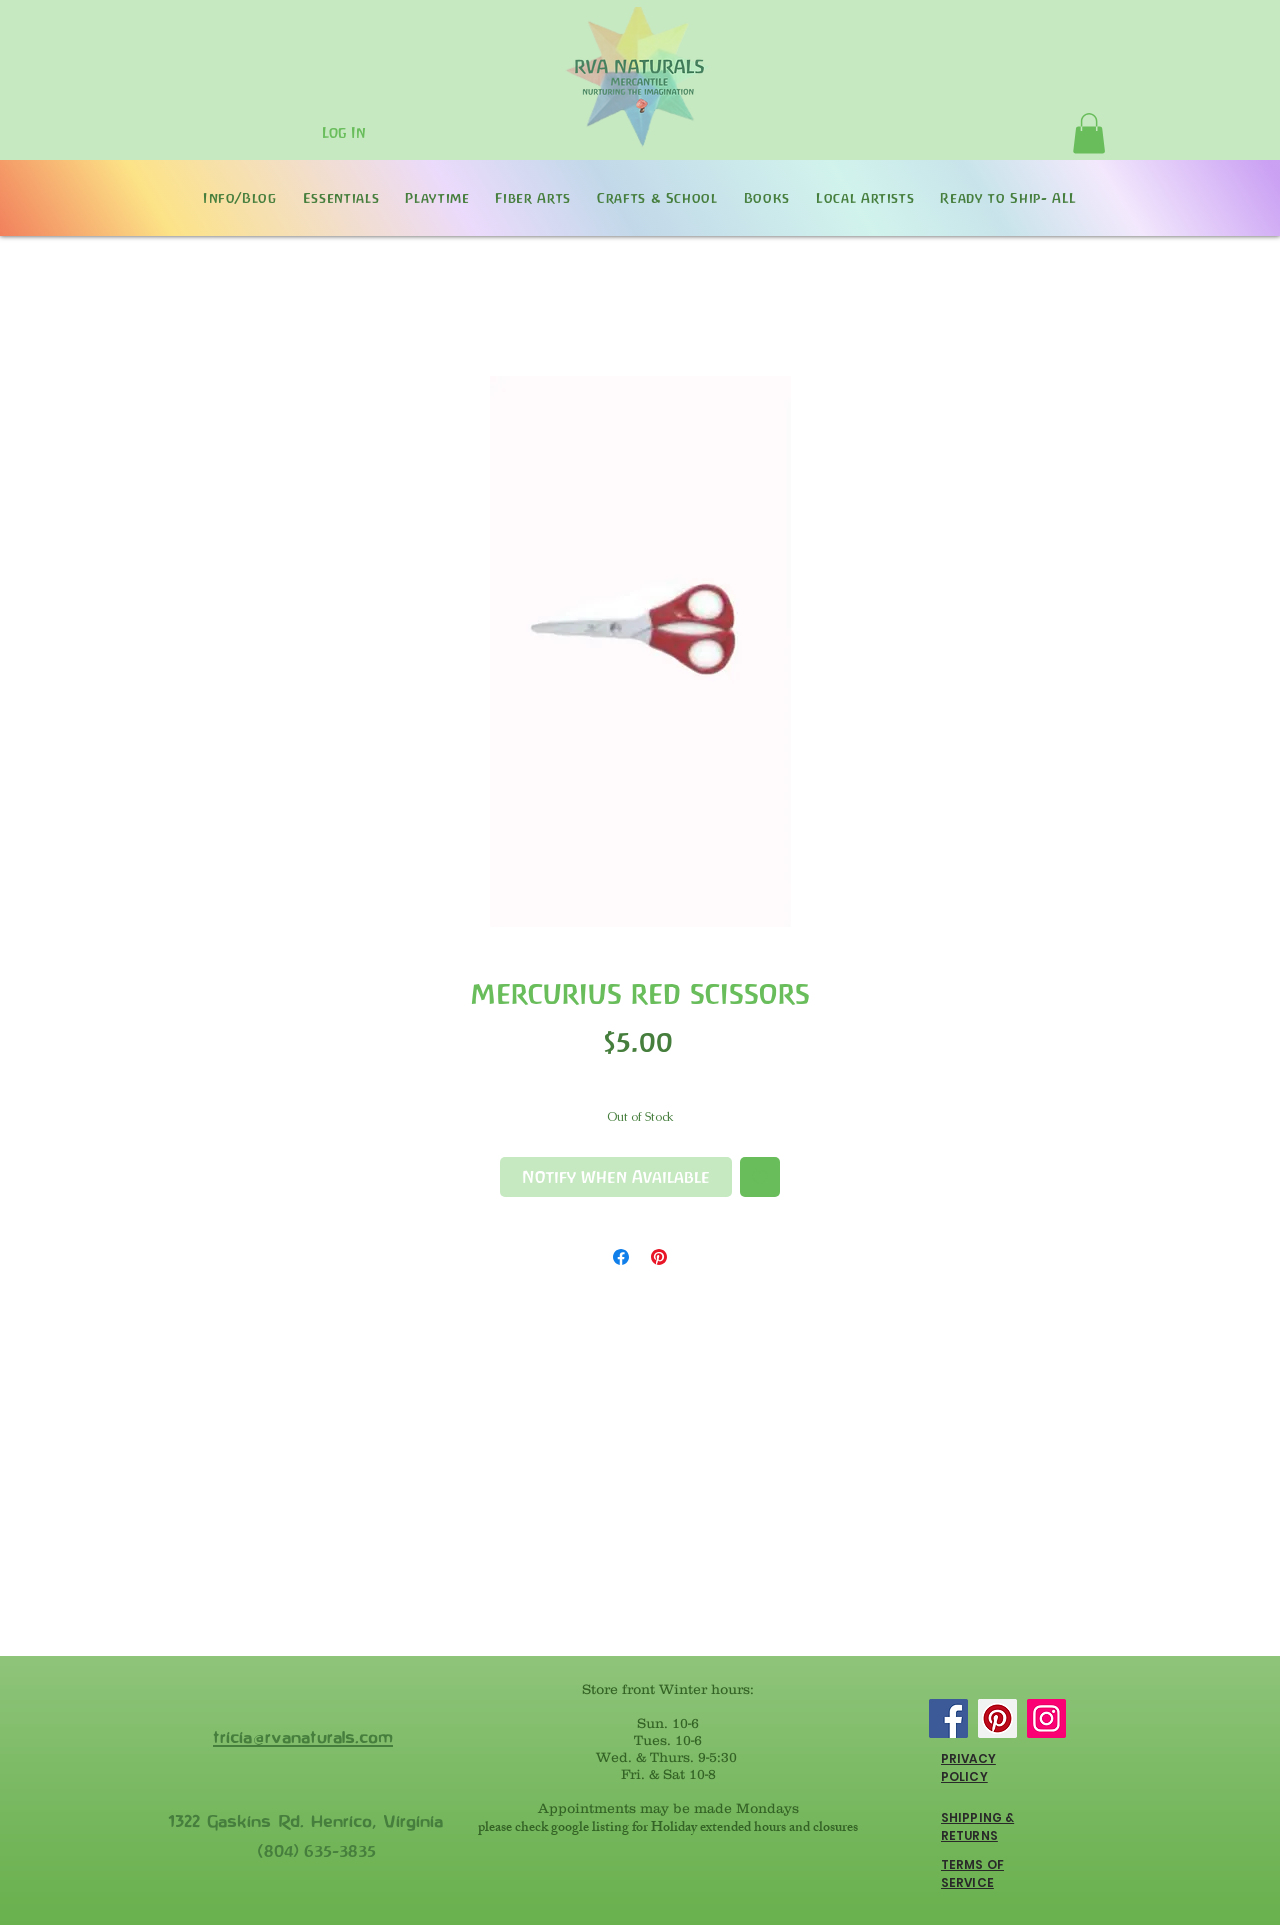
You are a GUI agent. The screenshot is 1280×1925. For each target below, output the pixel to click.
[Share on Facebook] (621, 1257)
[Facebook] (948, 1718)
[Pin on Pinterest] (659, 1257)
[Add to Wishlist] (760, 1177)
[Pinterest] (997, 1718)
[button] (1089, 133)
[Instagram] (1046, 1718)
